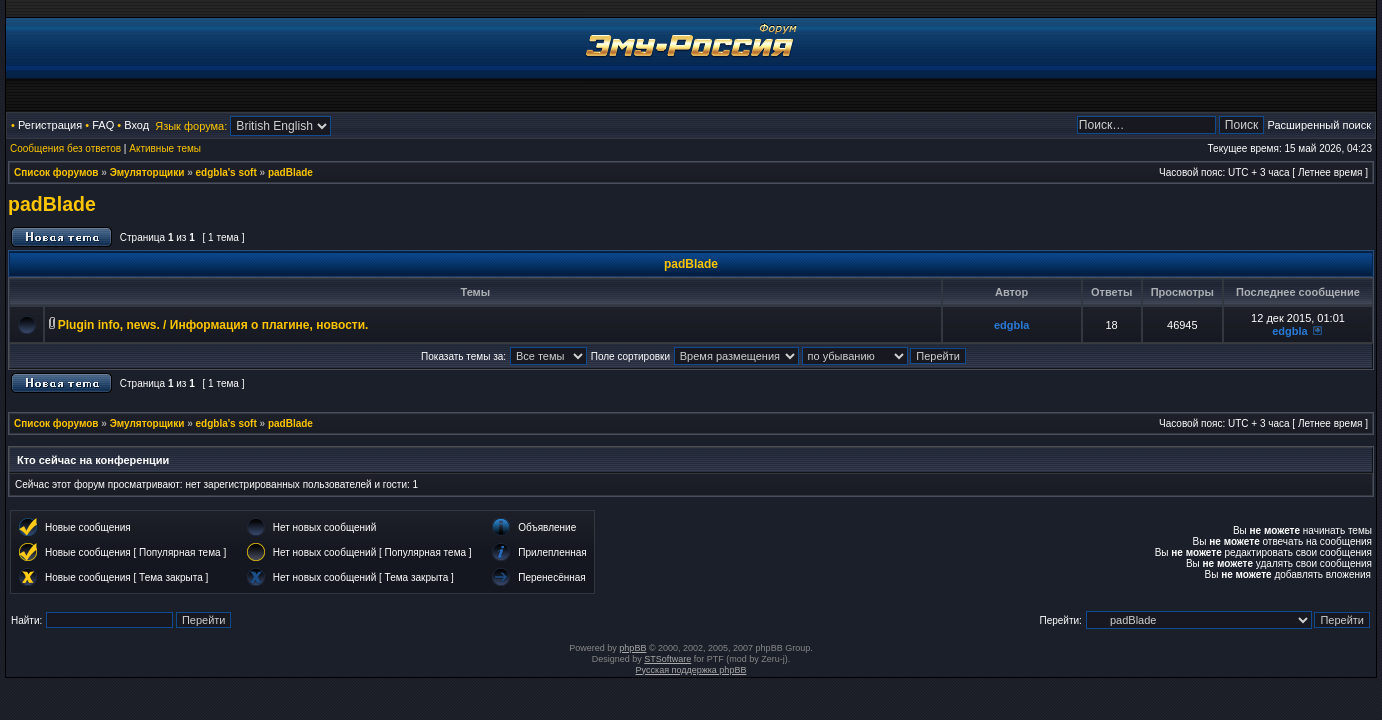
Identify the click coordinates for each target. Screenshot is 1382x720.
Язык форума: (191, 126)
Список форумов (56, 172)
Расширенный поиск (1319, 125)
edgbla (1011, 325)
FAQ (103, 125)
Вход (136, 125)
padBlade (290, 172)
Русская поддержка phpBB (691, 670)
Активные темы (165, 148)
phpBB (632, 648)
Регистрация (50, 125)
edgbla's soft (226, 172)
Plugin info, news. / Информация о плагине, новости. (213, 325)
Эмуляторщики (147, 172)
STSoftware (667, 659)
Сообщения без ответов (65, 148)
